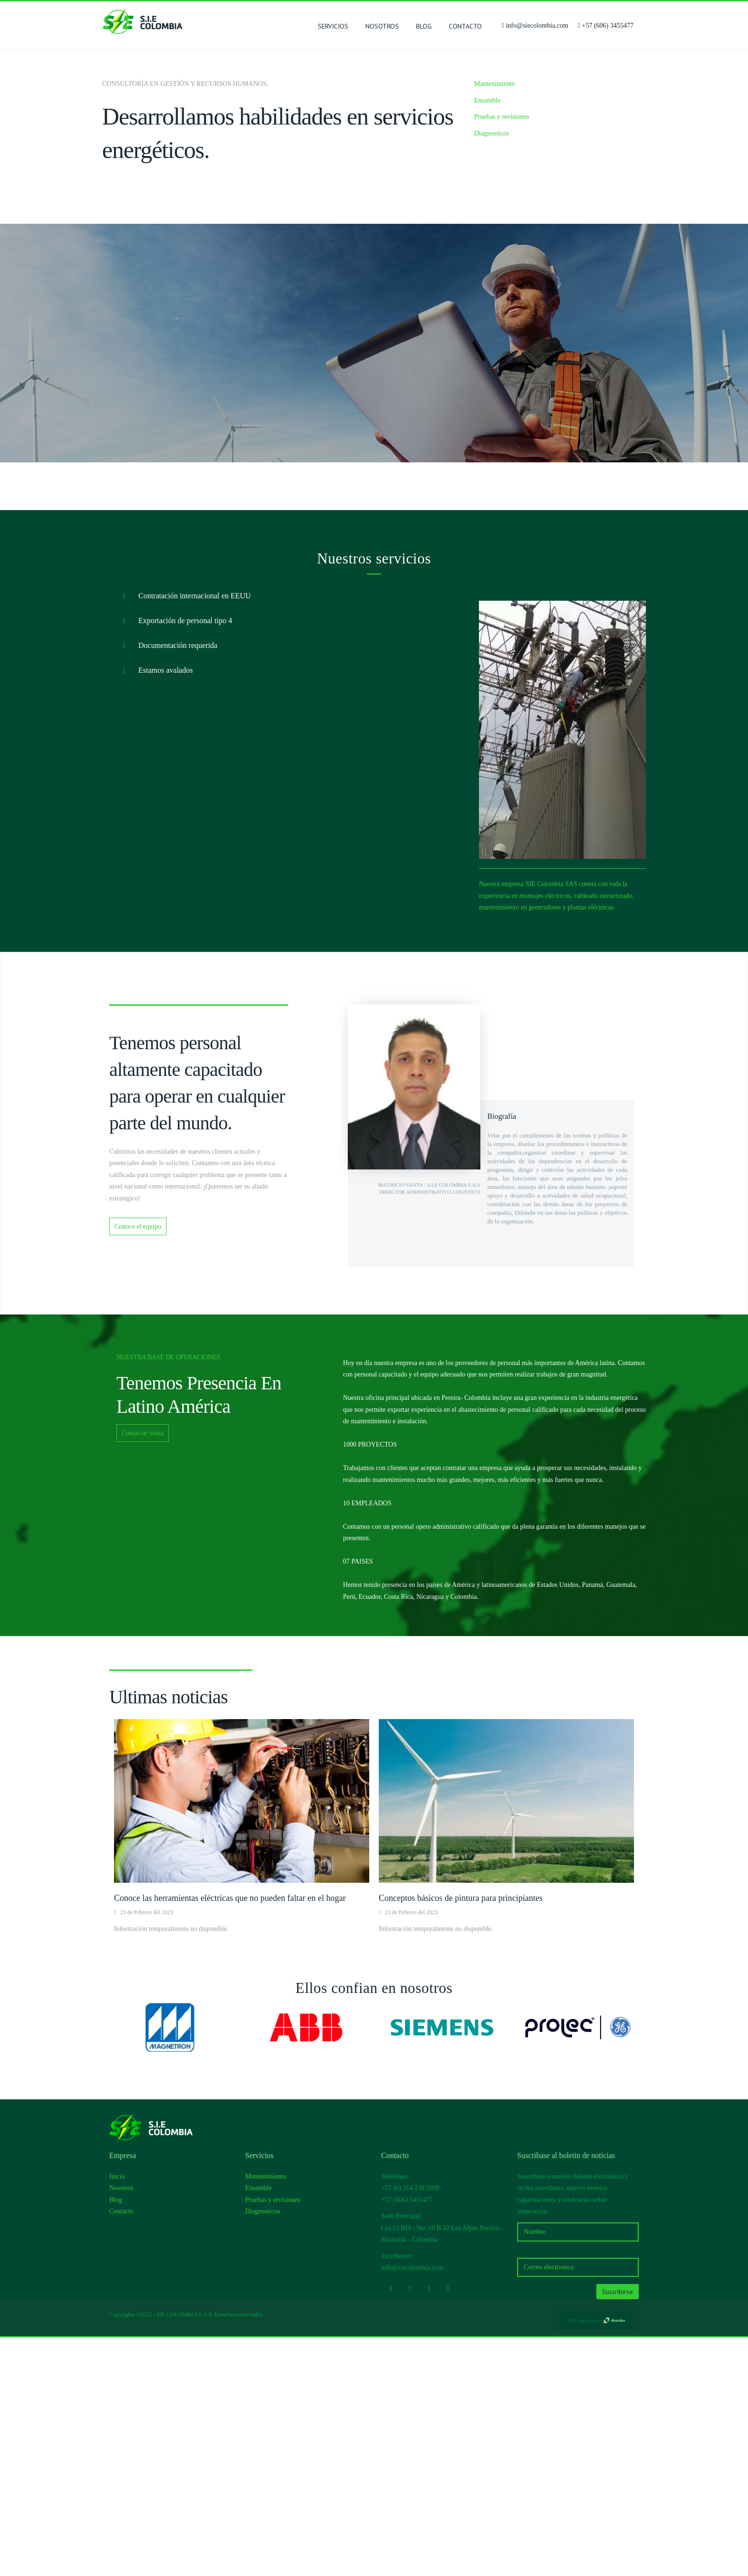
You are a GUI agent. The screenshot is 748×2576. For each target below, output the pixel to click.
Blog (424, 26)
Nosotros (382, 26)
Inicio (117, 2415)
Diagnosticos (491, 133)
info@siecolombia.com (537, 25)
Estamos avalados (154, 909)
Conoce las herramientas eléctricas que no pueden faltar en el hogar (230, 2136)
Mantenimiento (494, 83)
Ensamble (487, 100)
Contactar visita (143, 1671)
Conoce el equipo (137, 1465)
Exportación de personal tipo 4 (174, 859)
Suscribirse (617, 2530)
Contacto (465, 26)
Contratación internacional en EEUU (183, 835)
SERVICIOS (333, 28)
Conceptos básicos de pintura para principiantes (460, 2136)
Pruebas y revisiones (501, 116)
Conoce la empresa (411, 562)
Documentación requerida (167, 884)
